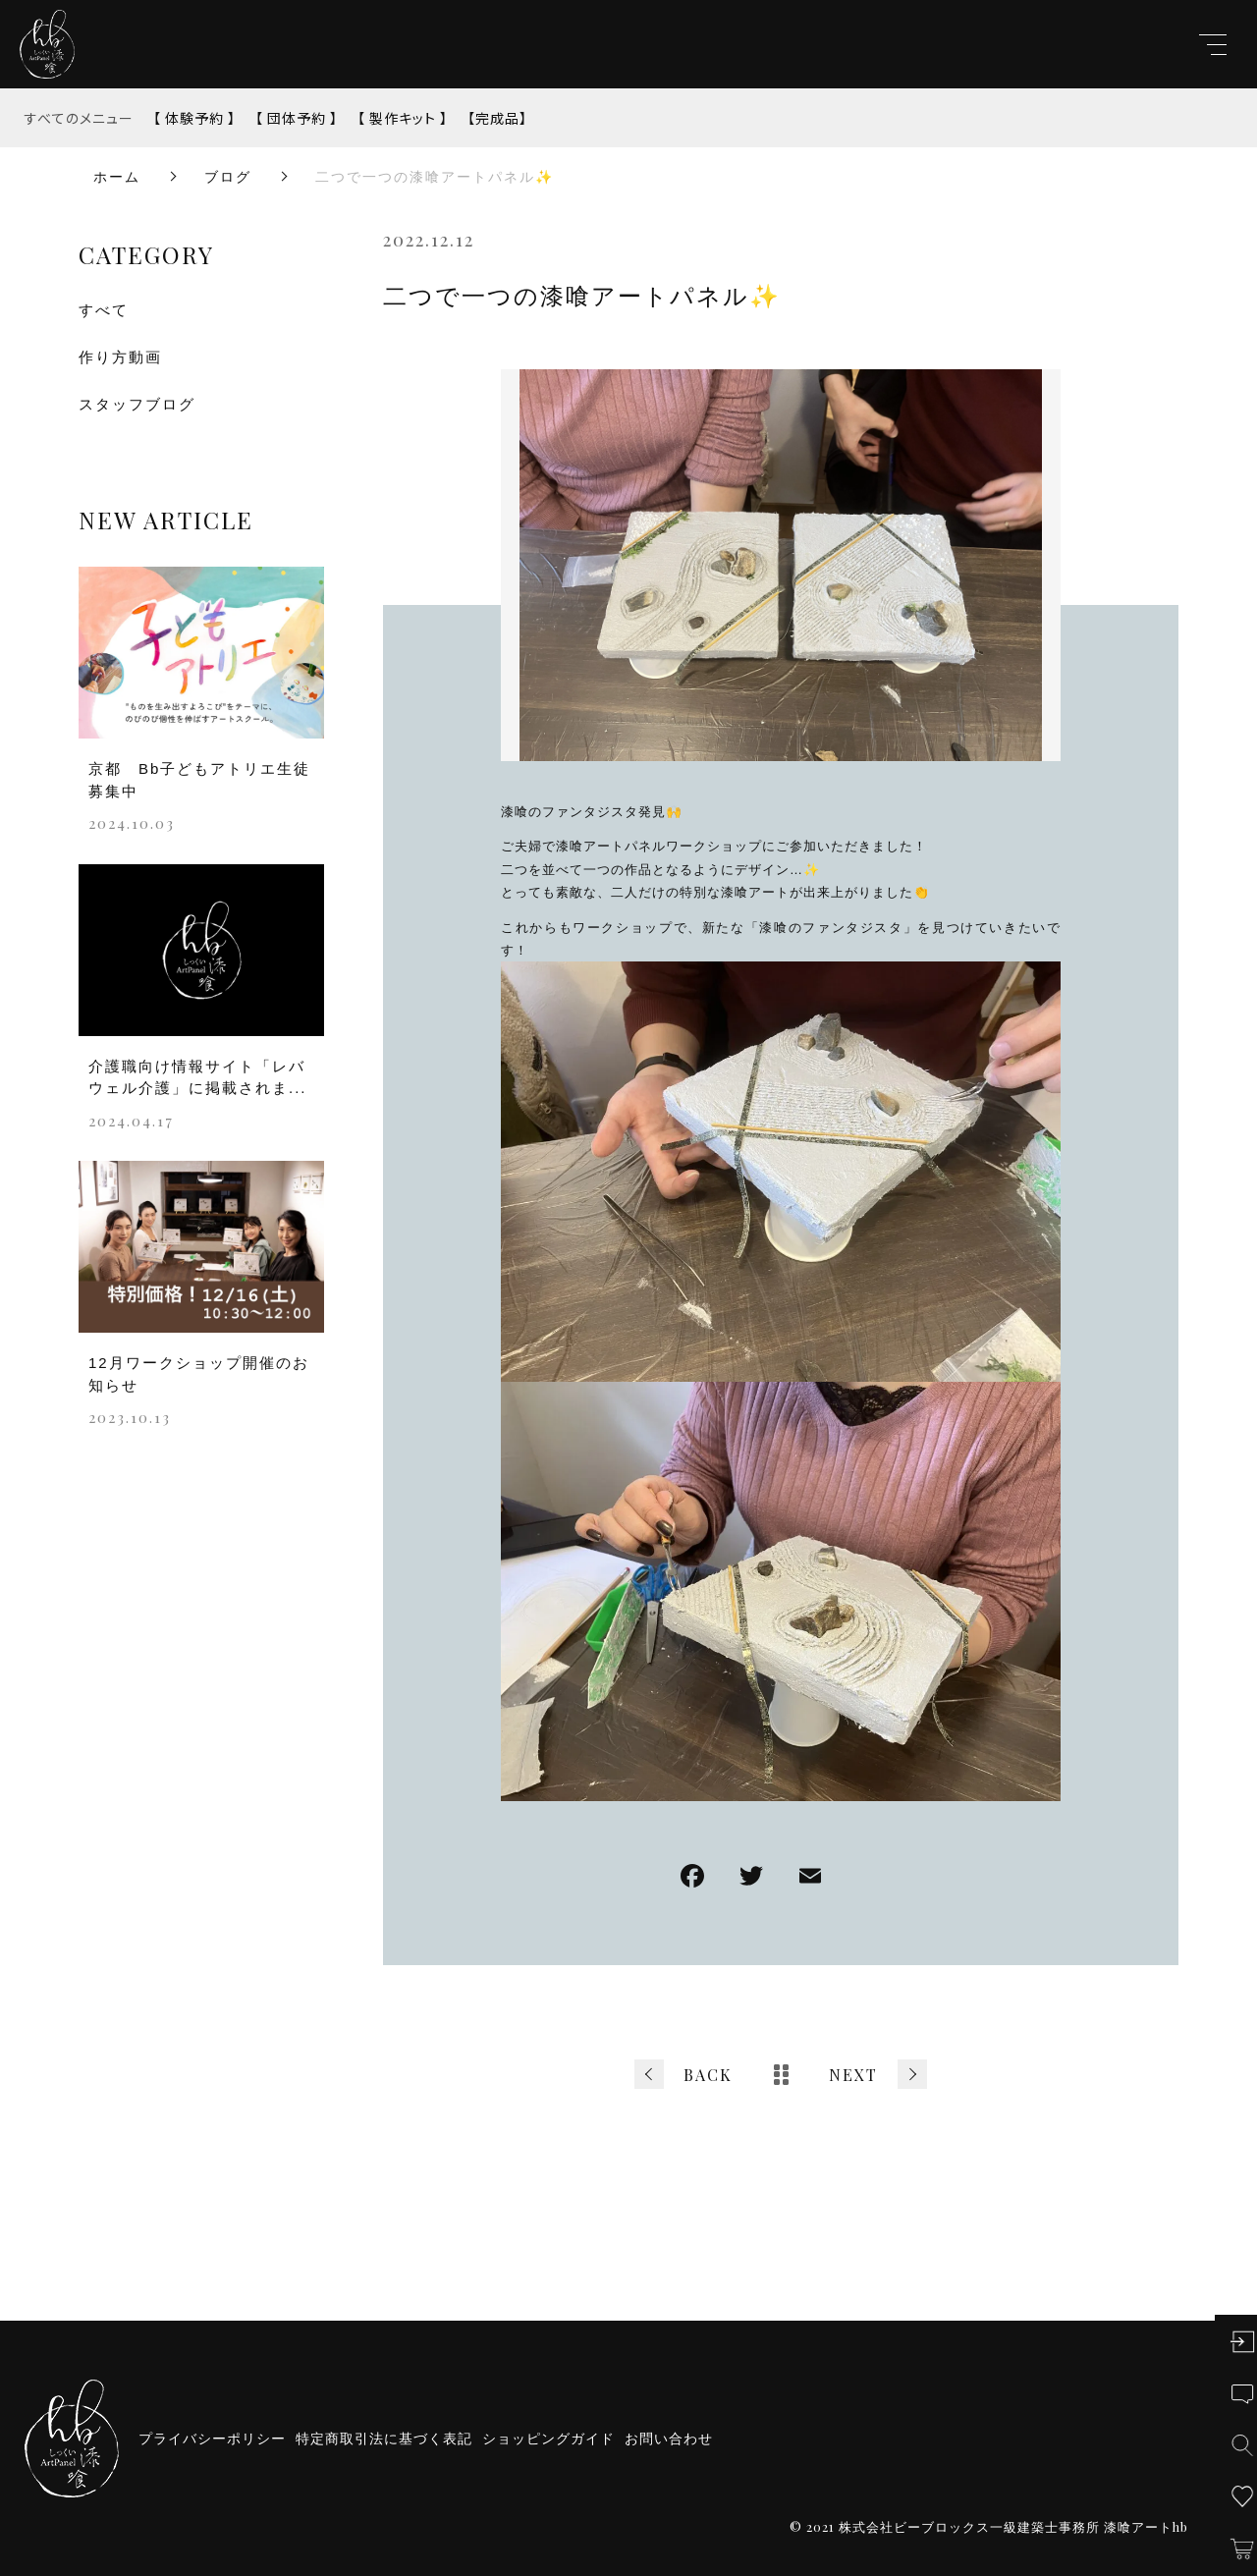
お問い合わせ (669, 2438)
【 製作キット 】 (402, 118)
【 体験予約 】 (194, 118)
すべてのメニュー (79, 118)
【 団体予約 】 (296, 118)
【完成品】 (497, 118)
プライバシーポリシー (212, 2438)
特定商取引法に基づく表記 (384, 2438)
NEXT (853, 2074)
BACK (708, 2074)
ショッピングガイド (548, 2438)
